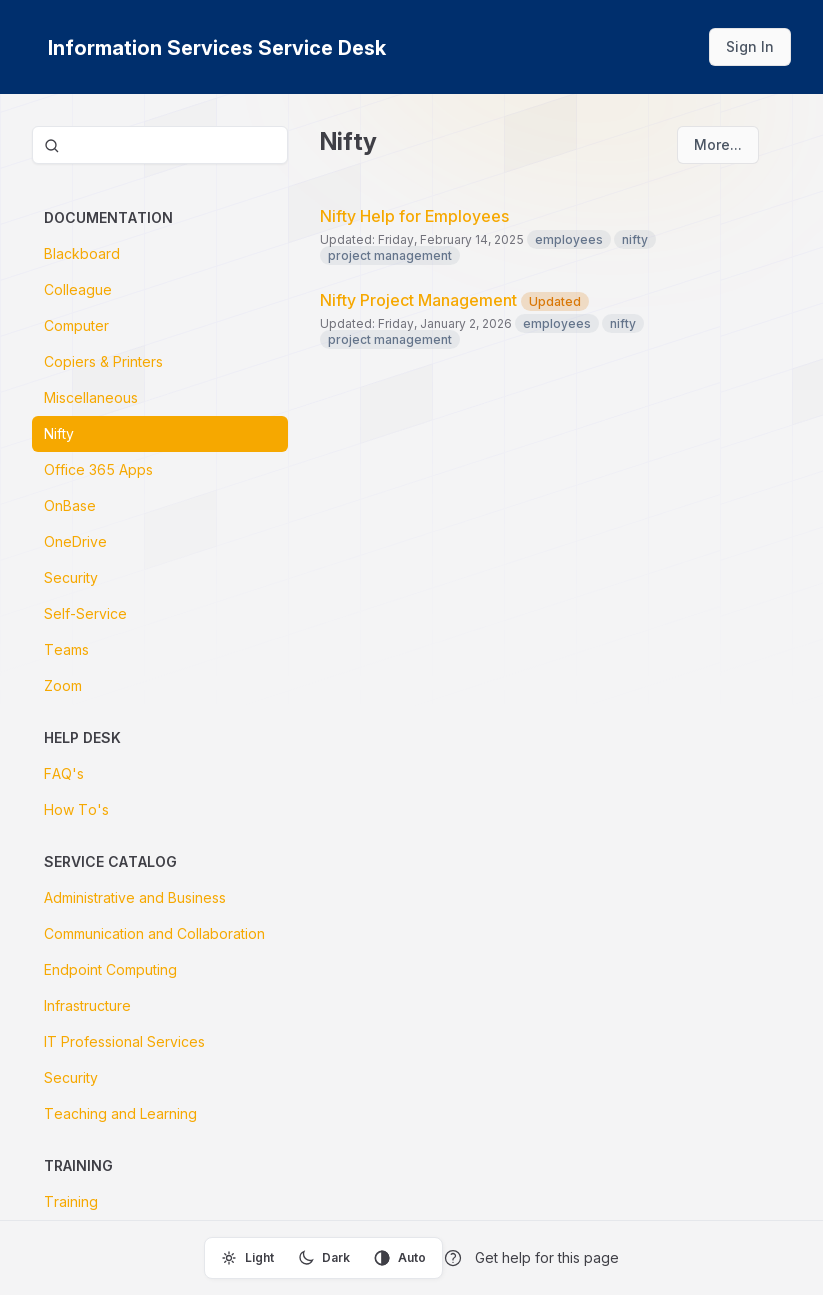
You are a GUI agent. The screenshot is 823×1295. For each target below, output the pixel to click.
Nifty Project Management (454, 300)
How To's (76, 809)
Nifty (59, 433)
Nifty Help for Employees (414, 216)
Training (71, 1201)
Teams (66, 649)
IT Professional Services (124, 1041)
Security (71, 577)
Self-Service (85, 613)
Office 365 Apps (98, 469)
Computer (76, 325)
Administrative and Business (135, 897)
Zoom (63, 685)
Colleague (78, 289)
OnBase (70, 505)
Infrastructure (87, 1005)
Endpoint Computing (110, 969)
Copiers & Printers (103, 361)
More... (718, 144)
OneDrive (75, 541)
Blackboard (82, 253)
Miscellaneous (91, 397)
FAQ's (64, 773)
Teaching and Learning (120, 1113)
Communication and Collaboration (154, 933)
